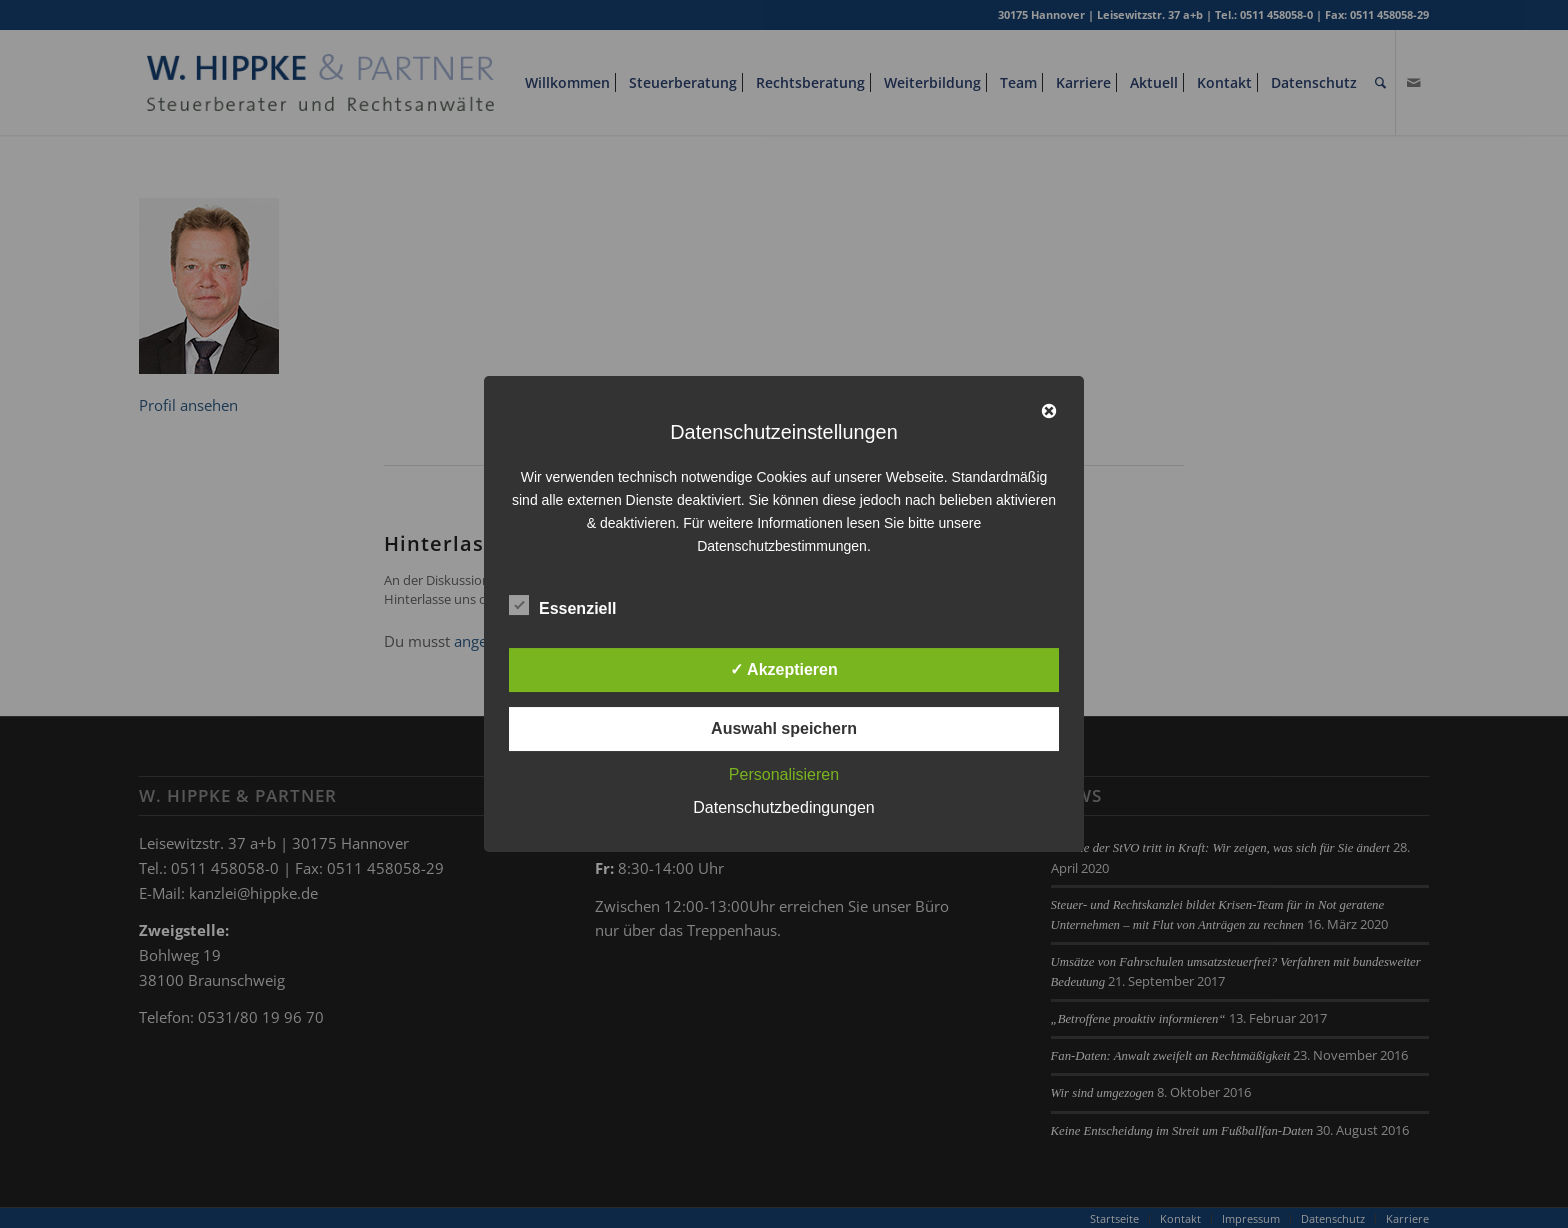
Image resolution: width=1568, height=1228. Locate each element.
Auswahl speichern (784, 728)
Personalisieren (784, 774)
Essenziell (562, 606)
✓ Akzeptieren (784, 669)
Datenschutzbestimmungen (782, 546)
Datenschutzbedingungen (783, 807)
